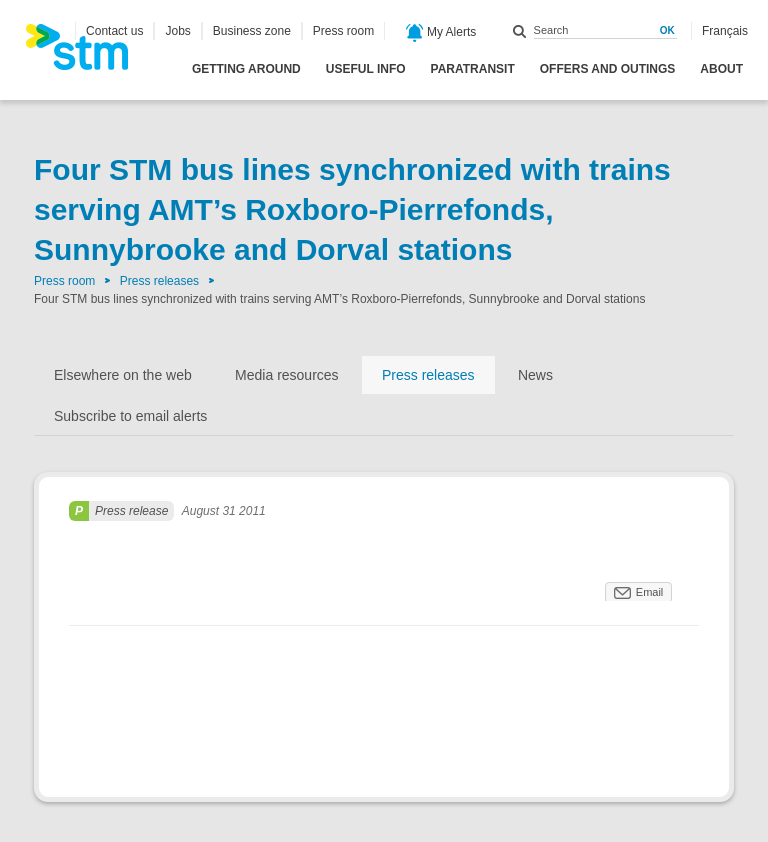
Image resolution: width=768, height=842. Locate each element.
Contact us (114, 31)
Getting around (246, 69)
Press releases (159, 281)
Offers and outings (608, 69)
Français (725, 31)
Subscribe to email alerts (130, 416)
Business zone (252, 31)
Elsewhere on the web (123, 375)
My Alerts (441, 33)
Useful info (366, 69)
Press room (343, 31)
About (721, 69)
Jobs (177, 31)
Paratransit (473, 69)
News (535, 375)
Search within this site (520, 31)
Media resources (287, 375)
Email (650, 592)
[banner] (87, 53)
